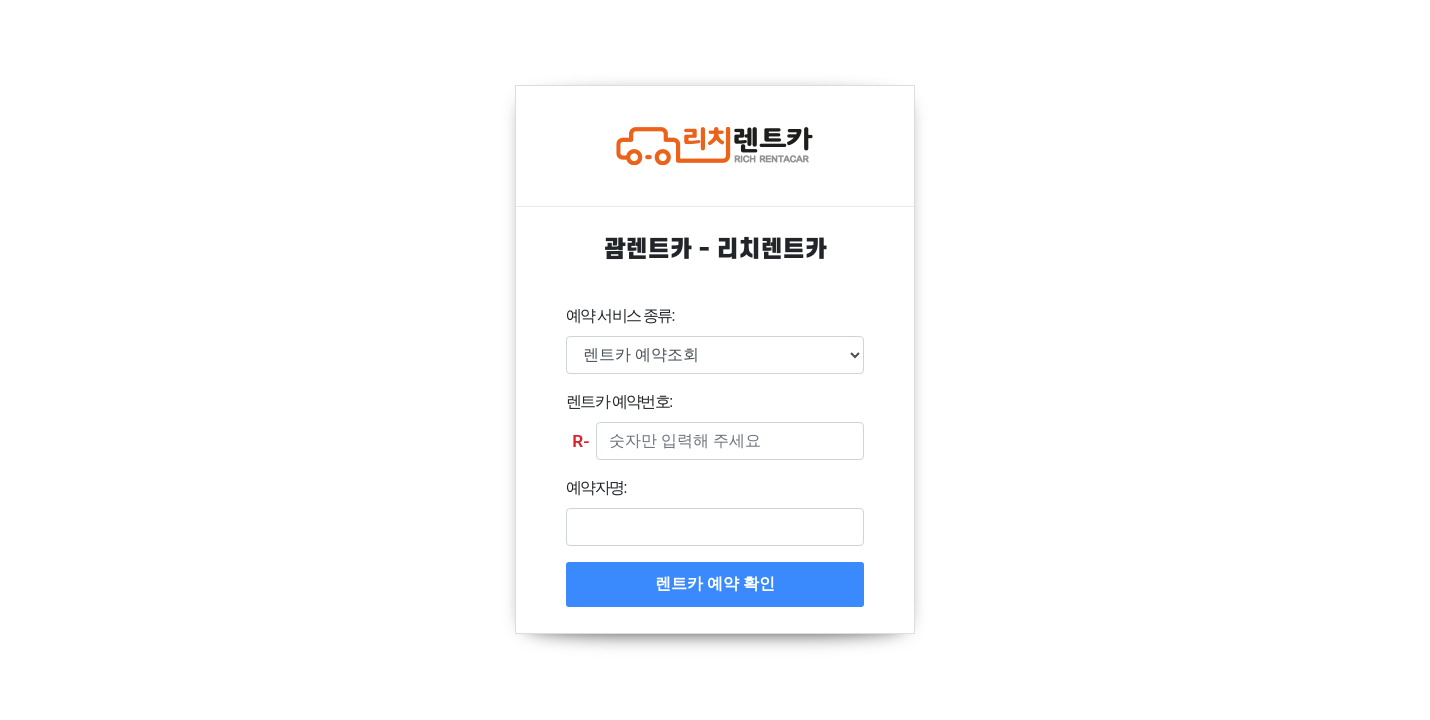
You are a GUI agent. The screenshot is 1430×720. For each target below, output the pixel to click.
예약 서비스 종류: (620, 315)
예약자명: (596, 487)
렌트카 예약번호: (618, 401)
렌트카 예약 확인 (715, 583)
